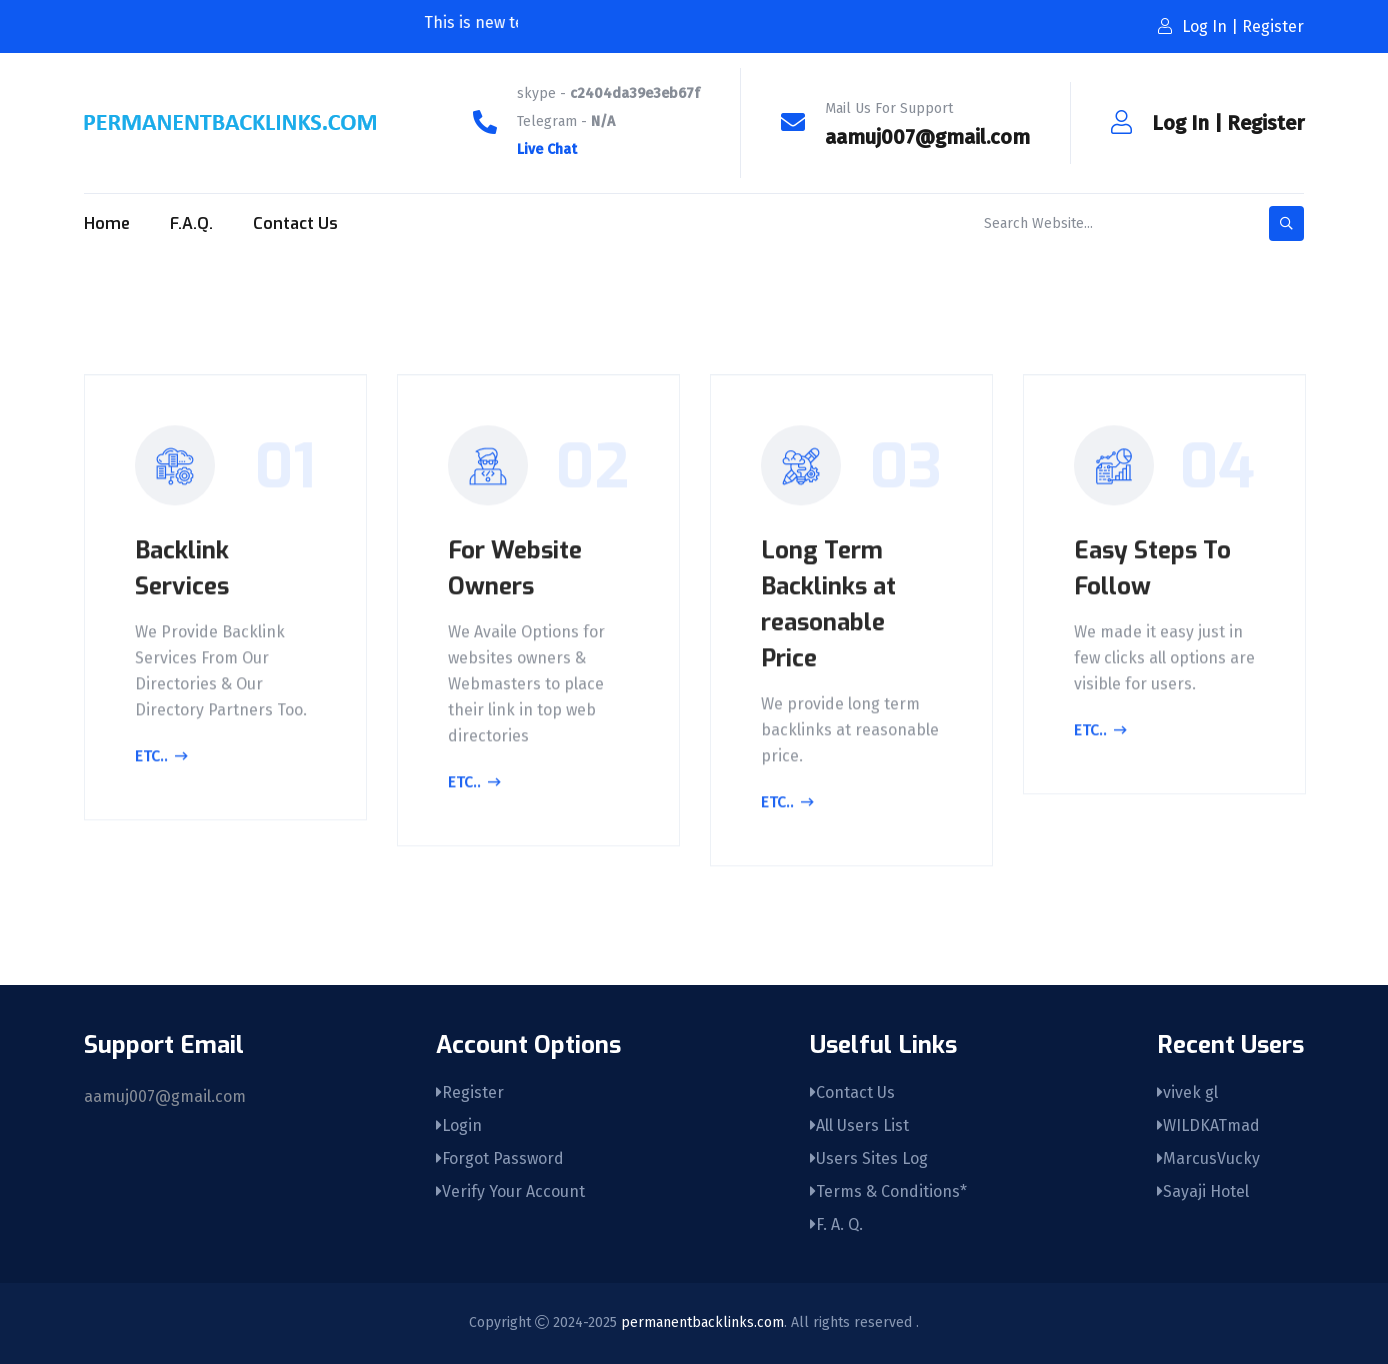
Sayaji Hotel (1203, 1191)
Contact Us (295, 223)
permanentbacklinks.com (702, 1322)
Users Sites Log (869, 1158)
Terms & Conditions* (888, 1191)
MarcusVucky (1208, 1158)
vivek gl (1187, 1092)
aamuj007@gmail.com (927, 137)
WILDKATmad (1208, 1125)
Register (1265, 123)
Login (459, 1125)
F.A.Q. (191, 223)
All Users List (859, 1125)
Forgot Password (500, 1158)
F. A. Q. (836, 1224)
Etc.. (161, 760)
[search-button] (1286, 223)
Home (107, 223)
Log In (1180, 123)
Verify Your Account (510, 1191)
